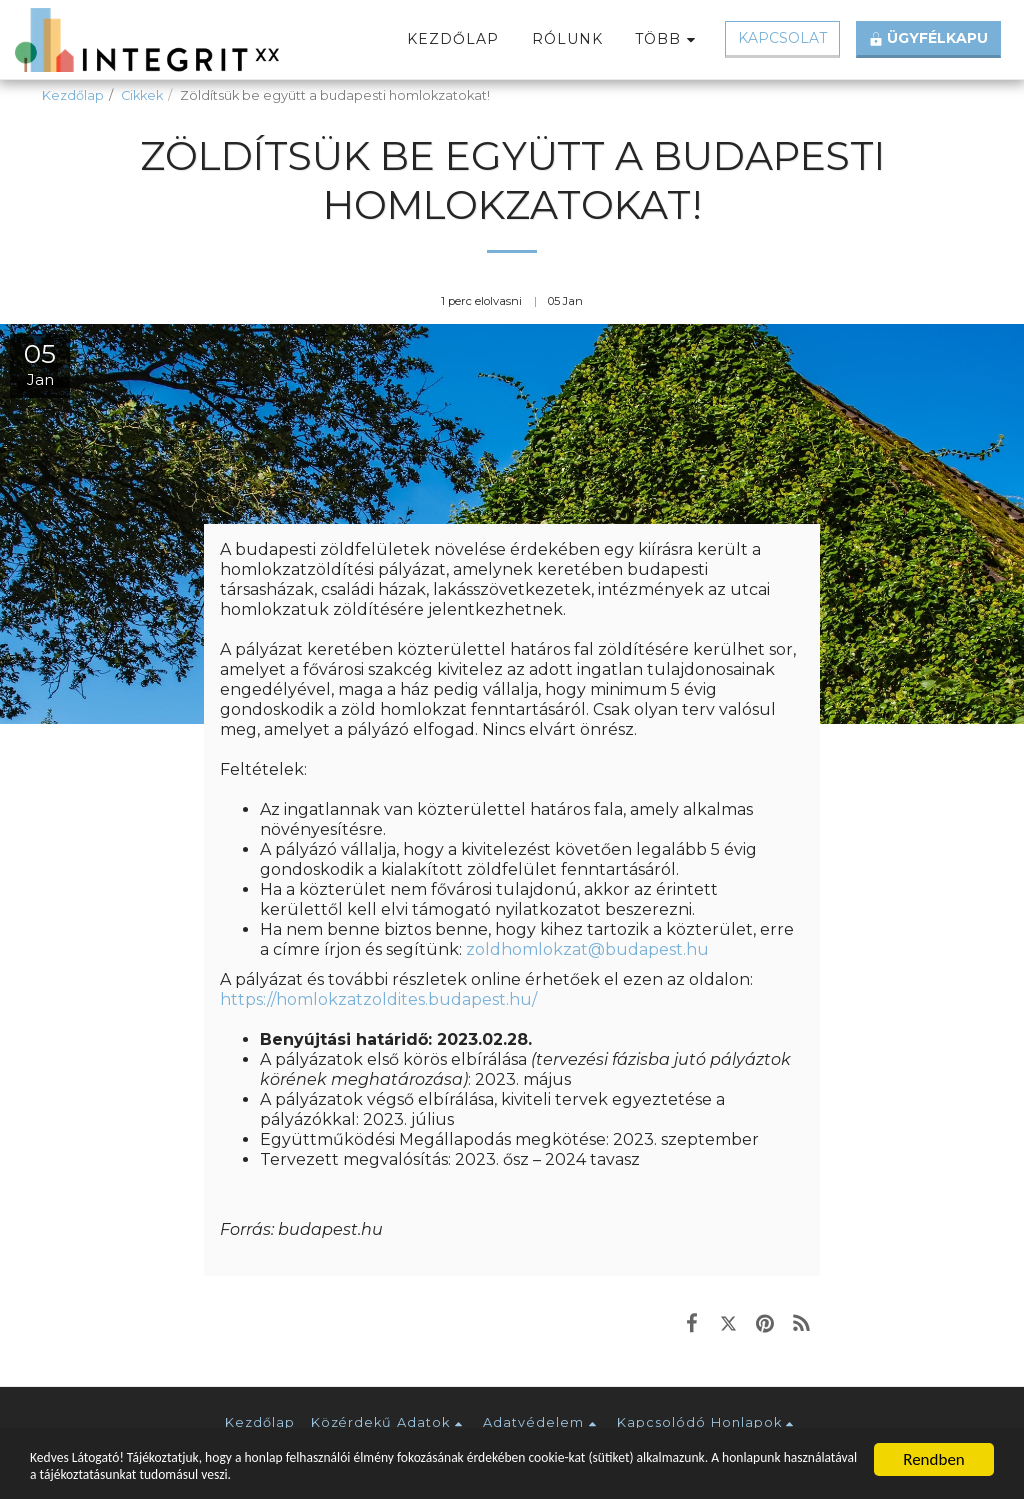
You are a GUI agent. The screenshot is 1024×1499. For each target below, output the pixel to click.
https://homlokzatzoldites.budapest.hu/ (378, 999)
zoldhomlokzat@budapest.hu (587, 949)
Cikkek (142, 95)
